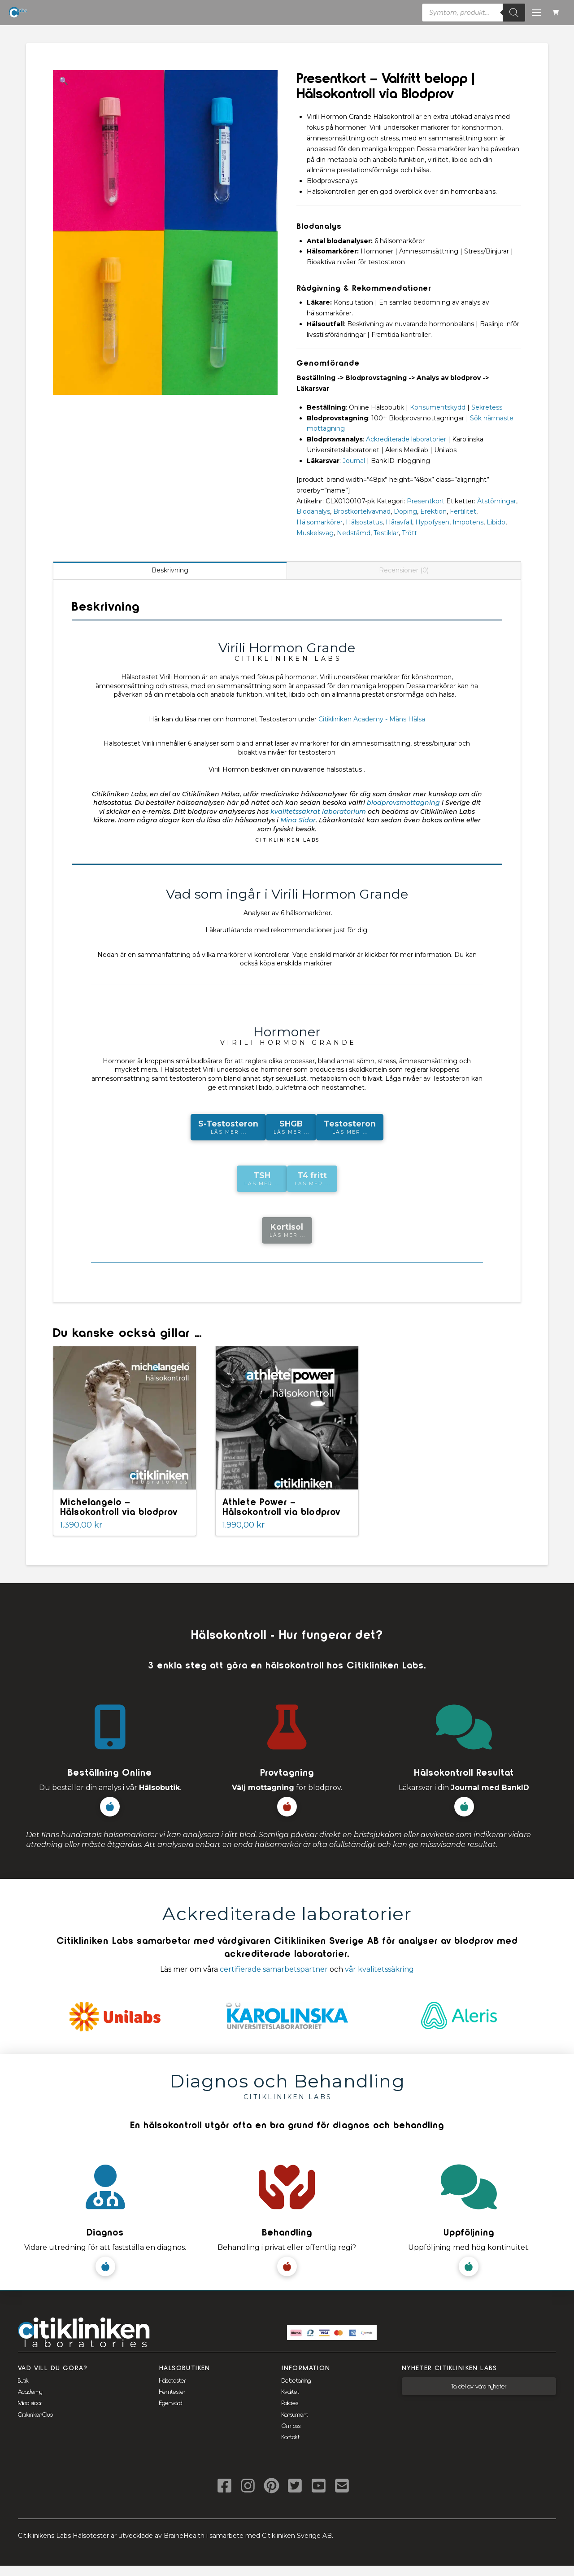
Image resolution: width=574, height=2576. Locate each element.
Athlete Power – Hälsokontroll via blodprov (281, 1506)
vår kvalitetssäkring (379, 1969)
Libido (496, 522)
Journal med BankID (490, 1787)
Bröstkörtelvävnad (362, 511)
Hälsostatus (364, 522)
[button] (556, 13)
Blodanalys (313, 511)
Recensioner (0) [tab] (404, 570)
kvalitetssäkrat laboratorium (318, 812)
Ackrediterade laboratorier (406, 439)
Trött (409, 533)
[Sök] (514, 13)
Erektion (433, 511)
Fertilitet (463, 511)
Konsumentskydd (437, 407)
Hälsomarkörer (319, 522)
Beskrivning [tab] (170, 570)
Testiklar (386, 533)
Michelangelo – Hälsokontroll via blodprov (119, 1506)
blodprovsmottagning (403, 803)
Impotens (467, 522)
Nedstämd (353, 533)
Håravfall (399, 522)
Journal (354, 461)
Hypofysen (432, 522)
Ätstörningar (496, 501)
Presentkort (425, 501)
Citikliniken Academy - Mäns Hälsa (371, 719)
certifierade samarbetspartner (274, 1969)
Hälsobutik (159, 1787)
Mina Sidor (298, 820)
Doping (405, 511)
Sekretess (486, 407)
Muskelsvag (315, 533)
